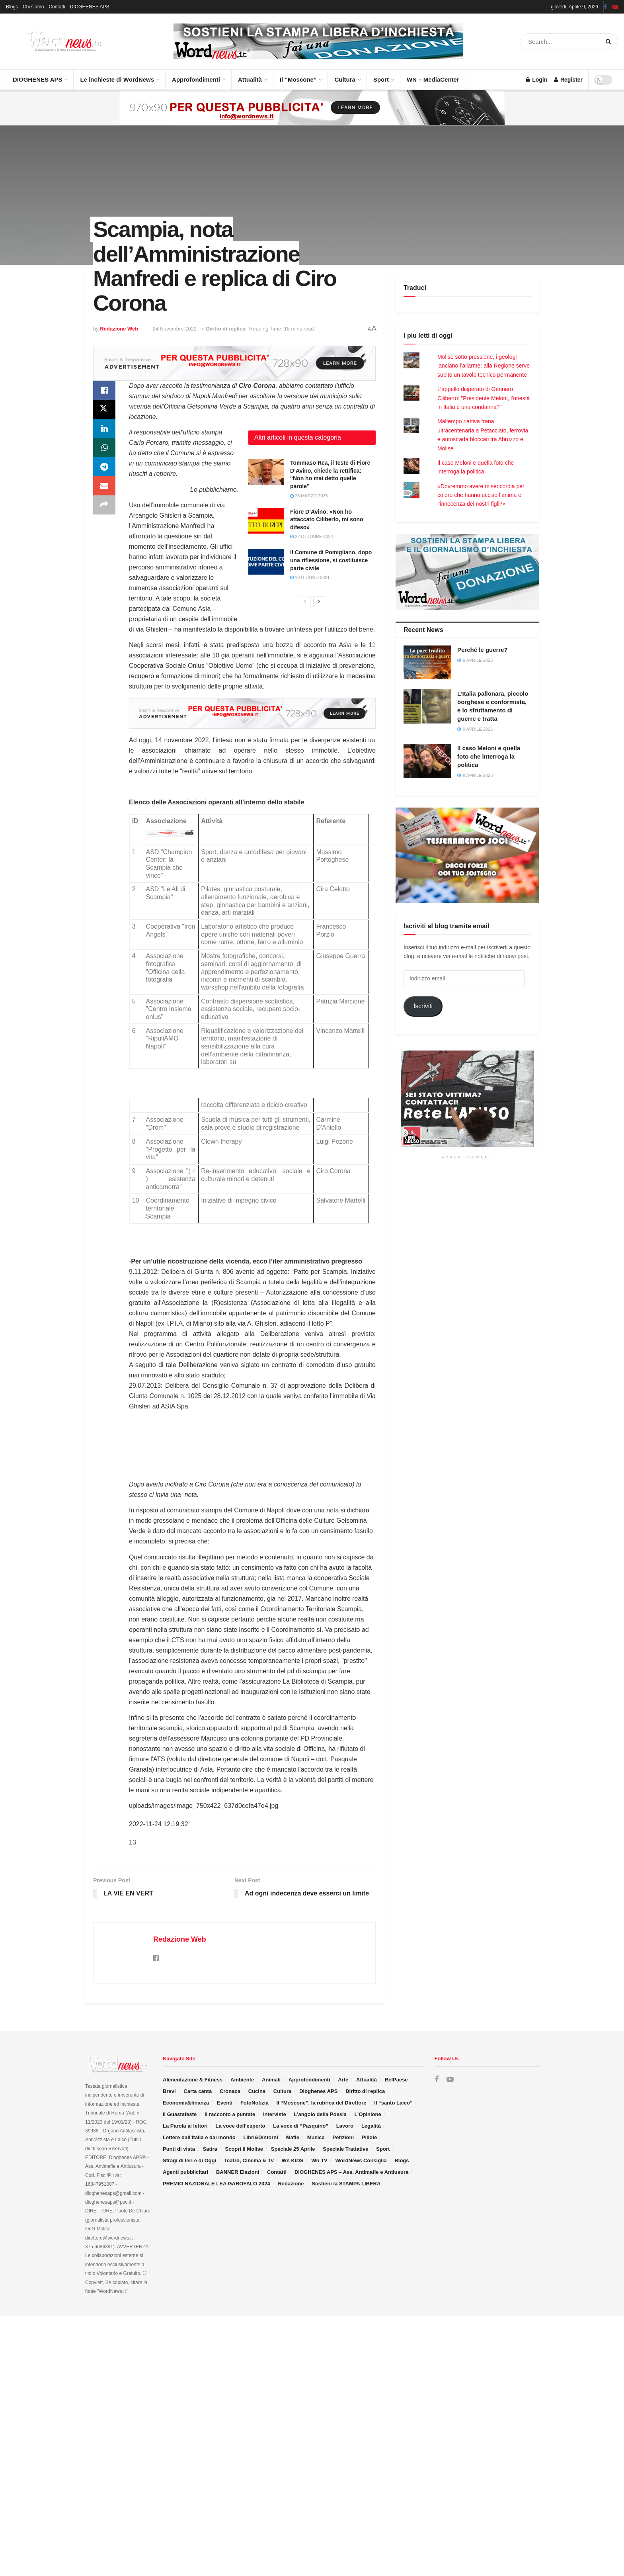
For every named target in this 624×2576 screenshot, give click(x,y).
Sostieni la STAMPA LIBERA (346, 2184)
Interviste (274, 2114)
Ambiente (242, 2080)
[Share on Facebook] (104, 390)
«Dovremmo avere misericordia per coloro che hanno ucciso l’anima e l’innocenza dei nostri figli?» (481, 495)
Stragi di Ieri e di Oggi (189, 2160)
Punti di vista (179, 2149)
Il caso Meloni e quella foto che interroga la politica (488, 756)
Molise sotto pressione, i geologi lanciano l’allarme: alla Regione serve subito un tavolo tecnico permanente (483, 366)
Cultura (347, 76)
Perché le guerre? (482, 649)
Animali (271, 2080)
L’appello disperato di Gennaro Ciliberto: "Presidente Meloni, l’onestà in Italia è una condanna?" (483, 398)
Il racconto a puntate (230, 2114)
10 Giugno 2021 (310, 577)
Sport (383, 76)
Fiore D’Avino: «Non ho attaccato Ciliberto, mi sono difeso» (326, 519)
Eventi (224, 2103)
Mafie (292, 2137)
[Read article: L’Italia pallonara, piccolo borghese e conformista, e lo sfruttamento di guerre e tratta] (427, 706)
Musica (316, 2137)
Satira (210, 2149)
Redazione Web (119, 329)
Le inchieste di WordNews (119, 76)
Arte (343, 2080)
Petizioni (343, 2137)
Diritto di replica (225, 329)
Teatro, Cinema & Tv (249, 2160)
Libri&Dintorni (261, 2137)
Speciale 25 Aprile (293, 2149)
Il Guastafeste (180, 2114)
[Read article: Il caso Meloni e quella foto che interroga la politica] (427, 761)
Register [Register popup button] (568, 79)
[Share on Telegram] (104, 466)
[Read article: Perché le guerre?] (427, 662)
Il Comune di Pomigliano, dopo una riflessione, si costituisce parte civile (331, 560)
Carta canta (197, 2091)
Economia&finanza (186, 2103)
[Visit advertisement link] (318, 41)
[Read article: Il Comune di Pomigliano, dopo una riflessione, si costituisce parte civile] (266, 561)
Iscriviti (423, 1006)
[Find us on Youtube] (450, 2079)
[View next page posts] (319, 601)
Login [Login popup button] (536, 79)
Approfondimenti (198, 76)
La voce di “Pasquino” (300, 2126)
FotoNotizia (254, 2103)
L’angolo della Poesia (320, 2114)
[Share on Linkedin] (104, 428)
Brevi (169, 2091)
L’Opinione (368, 2114)
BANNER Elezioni (237, 2172)
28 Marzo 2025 (309, 495)
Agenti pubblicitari (185, 2172)
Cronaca (230, 2091)
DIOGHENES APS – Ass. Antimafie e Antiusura (351, 2172)
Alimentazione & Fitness (192, 2080)
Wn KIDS (293, 2160)
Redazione (291, 2184)
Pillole (369, 2137)
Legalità (371, 2126)
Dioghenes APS (318, 2091)
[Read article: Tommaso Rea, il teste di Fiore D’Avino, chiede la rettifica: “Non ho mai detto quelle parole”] (266, 472)
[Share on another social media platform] (104, 504)
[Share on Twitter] (104, 409)
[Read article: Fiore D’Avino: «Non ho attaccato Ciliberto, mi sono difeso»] (266, 521)
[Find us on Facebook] (437, 2079)
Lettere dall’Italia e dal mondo (199, 2137)
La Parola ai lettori (185, 2126)
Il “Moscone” (298, 79)
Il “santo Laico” (393, 2103)
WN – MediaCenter (433, 79)
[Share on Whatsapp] (104, 447)
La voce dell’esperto (240, 2126)
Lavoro (344, 2126)
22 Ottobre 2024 (311, 536)
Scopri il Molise (244, 2149)
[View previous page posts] (305, 601)
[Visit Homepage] (55, 41)
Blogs (12, 7)
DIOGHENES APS (89, 7)
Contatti (57, 7)
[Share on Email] (104, 485)
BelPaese (396, 2080)
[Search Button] (610, 41)
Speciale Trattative (345, 2149)
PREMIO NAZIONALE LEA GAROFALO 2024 (216, 2184)
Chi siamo (33, 7)
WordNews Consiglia (361, 2160)
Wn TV (319, 2160)
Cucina (256, 2091)
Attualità (252, 76)
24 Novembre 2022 (174, 329)
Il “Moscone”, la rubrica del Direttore (321, 2103)
